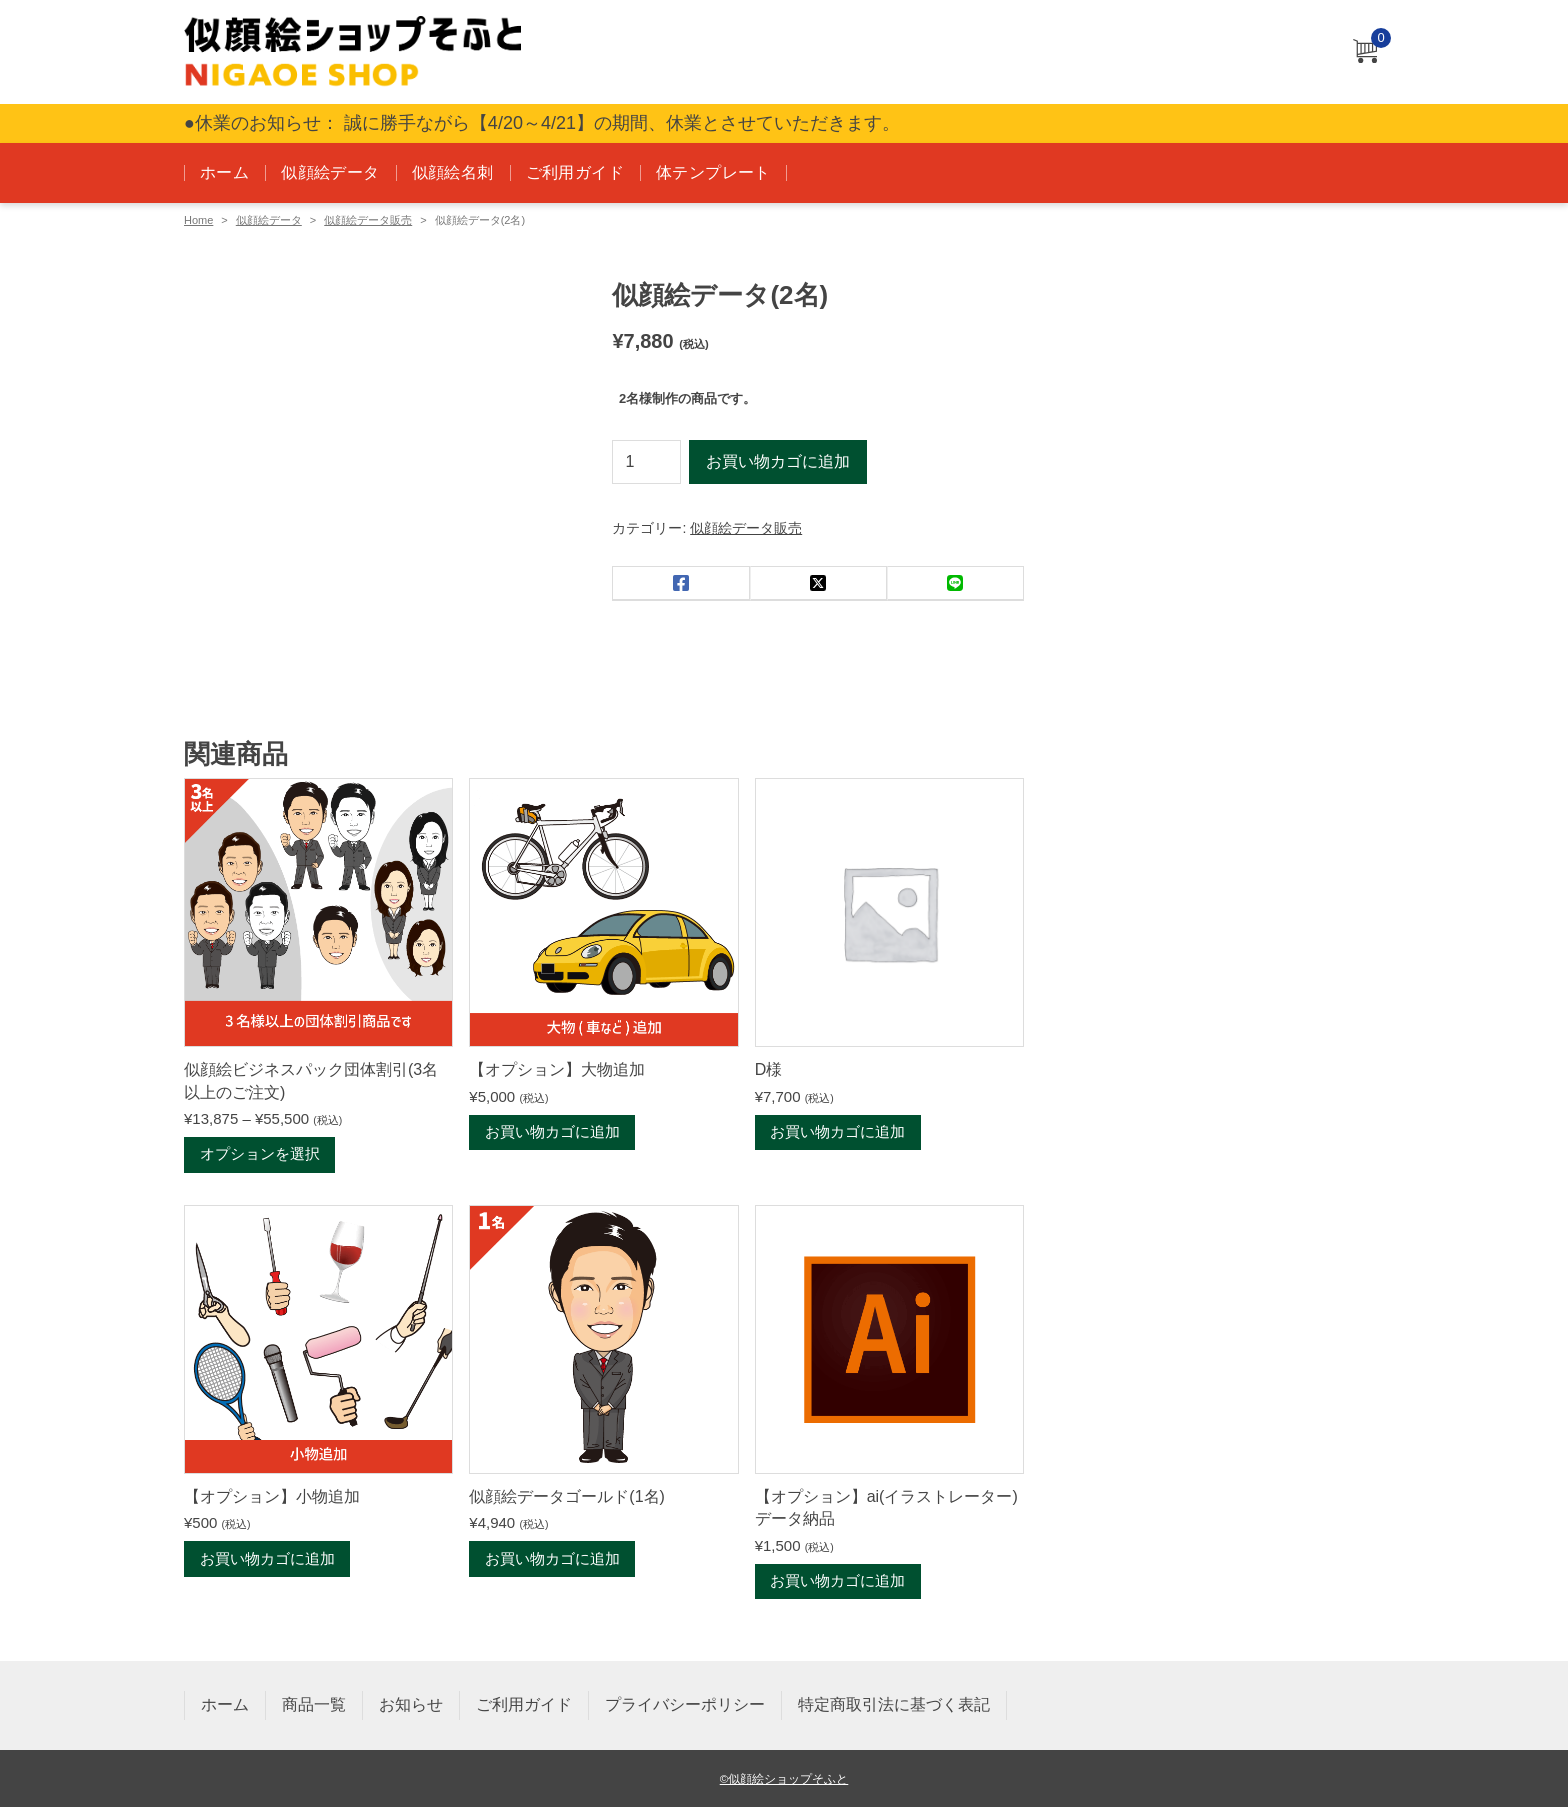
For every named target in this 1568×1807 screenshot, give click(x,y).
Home (198, 220)
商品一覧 (314, 1704)
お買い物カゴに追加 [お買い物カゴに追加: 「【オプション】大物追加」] (552, 1132)
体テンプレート (713, 172)
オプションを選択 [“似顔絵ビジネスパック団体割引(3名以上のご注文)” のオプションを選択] (260, 1155)
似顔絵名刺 (453, 172)
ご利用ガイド (575, 172)
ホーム (224, 172)
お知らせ (411, 1704)
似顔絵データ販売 (368, 220)
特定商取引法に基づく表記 (894, 1704)
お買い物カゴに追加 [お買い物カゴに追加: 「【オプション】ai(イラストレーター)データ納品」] (838, 1582)
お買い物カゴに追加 (778, 461)
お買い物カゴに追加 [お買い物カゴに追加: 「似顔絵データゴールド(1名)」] (552, 1560)
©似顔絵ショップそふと (784, 1778)
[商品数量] (646, 462)
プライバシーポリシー (685, 1704)
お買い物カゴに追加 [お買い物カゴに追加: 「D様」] (838, 1132)
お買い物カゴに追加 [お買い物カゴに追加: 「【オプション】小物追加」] (267, 1560)
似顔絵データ (330, 172)
